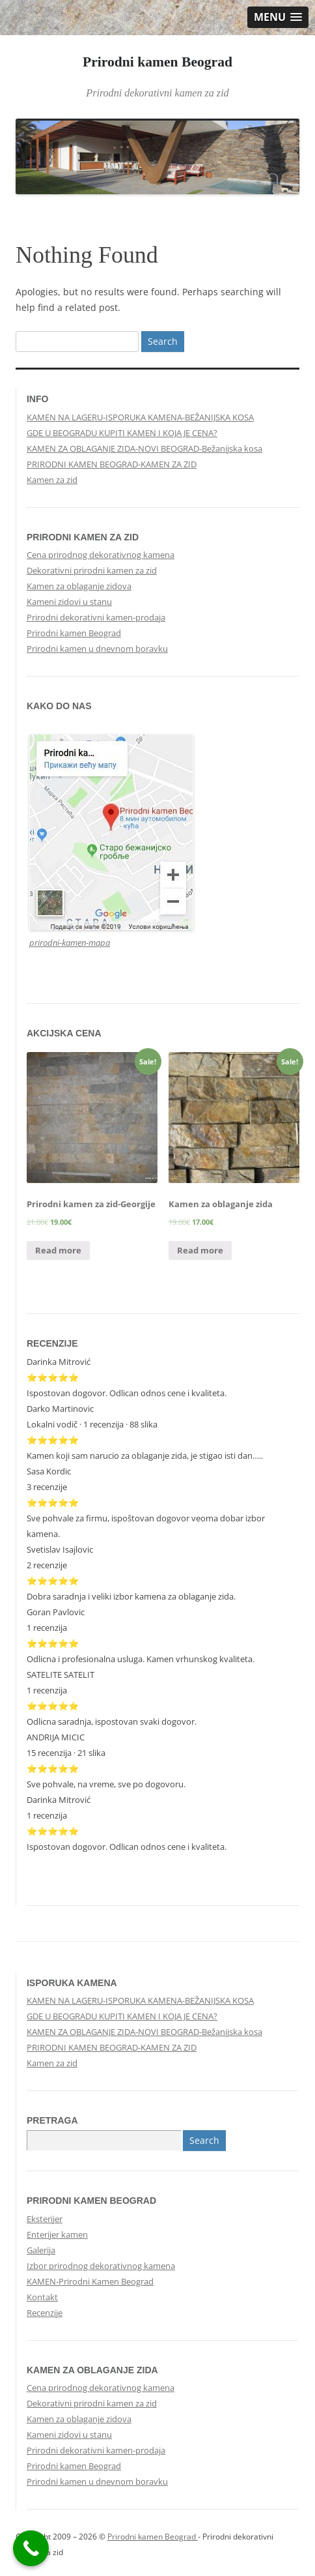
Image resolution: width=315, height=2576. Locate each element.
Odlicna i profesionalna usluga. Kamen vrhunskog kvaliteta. (140, 1659)
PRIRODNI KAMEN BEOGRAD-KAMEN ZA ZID (112, 464)
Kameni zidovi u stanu (69, 601)
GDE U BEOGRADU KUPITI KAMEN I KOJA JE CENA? (122, 433)
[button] (277, 17)
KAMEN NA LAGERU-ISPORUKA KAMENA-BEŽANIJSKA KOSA (140, 417)
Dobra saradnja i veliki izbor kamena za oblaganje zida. (131, 1596)
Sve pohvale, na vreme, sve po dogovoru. (106, 1784)
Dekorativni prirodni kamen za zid (92, 570)
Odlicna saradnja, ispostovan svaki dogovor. (112, 1721)
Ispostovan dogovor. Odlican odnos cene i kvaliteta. (126, 1393)
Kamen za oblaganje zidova (79, 586)
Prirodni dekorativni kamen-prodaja (96, 617)
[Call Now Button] (31, 2548)
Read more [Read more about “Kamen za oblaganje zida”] (200, 1250)
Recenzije (44, 2313)
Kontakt (42, 2297)
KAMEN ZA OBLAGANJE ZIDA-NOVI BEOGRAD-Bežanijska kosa (144, 448)
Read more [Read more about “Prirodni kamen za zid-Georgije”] (58, 1250)
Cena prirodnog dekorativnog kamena (100, 555)
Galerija (41, 2250)
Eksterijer (44, 2219)
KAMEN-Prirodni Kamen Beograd (90, 2281)
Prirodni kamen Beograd (157, 62)
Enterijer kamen (57, 2234)
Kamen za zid (52, 480)
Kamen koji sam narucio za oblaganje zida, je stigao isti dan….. (145, 1455)
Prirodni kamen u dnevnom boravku (97, 648)
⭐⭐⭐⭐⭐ (53, 1581)
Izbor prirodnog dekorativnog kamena (101, 2266)
